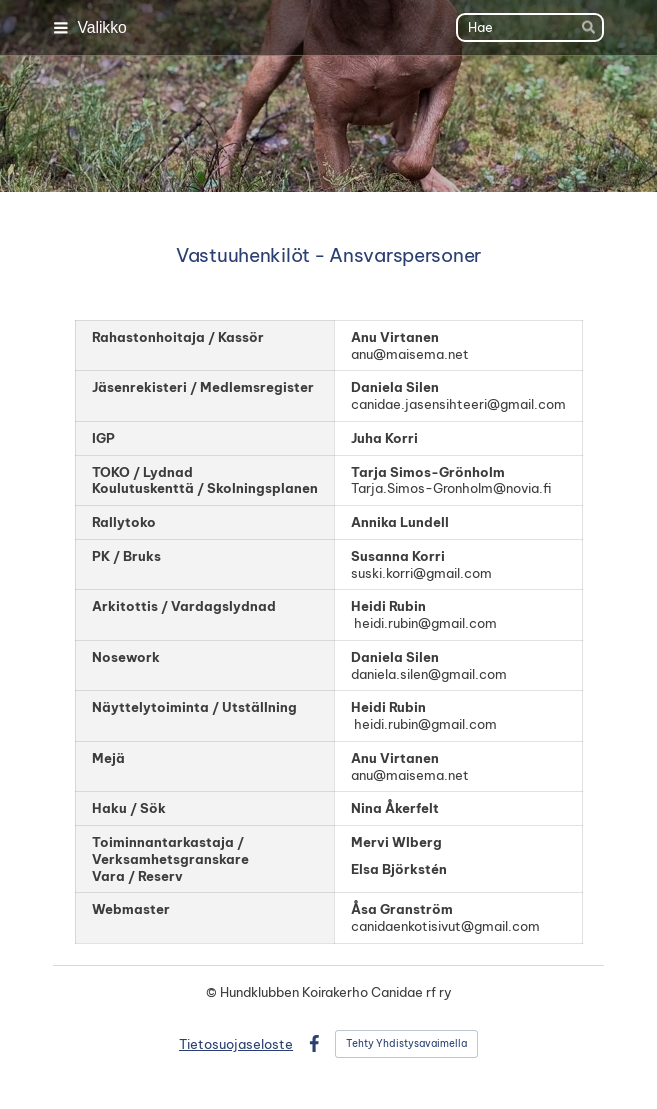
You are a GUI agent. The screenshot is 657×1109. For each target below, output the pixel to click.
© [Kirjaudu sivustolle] (213, 992)
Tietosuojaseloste (236, 1044)
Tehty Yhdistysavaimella (406, 1043)
